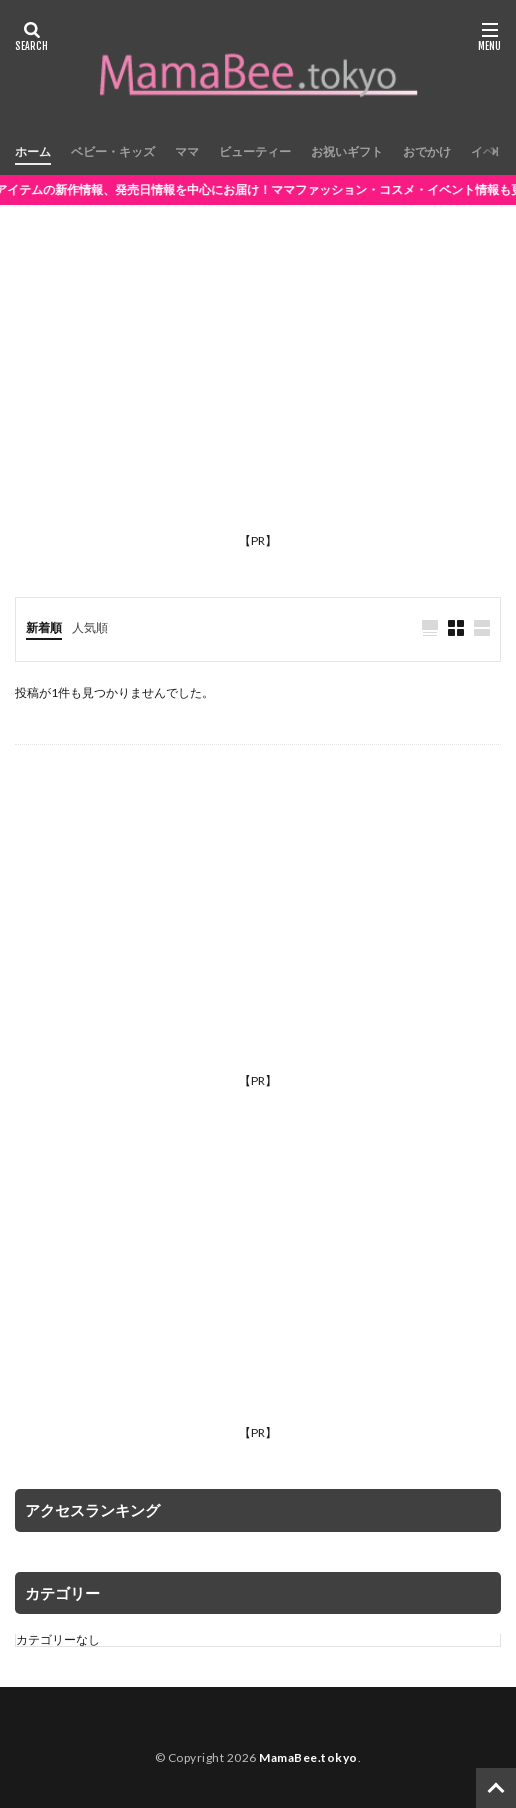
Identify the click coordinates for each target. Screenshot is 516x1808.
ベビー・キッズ (113, 151)
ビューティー (255, 151)
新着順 (44, 627)
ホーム (33, 151)
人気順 (90, 627)
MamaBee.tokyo (308, 1757)
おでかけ (427, 151)
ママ (187, 151)
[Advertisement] (258, 385)
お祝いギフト (347, 151)
